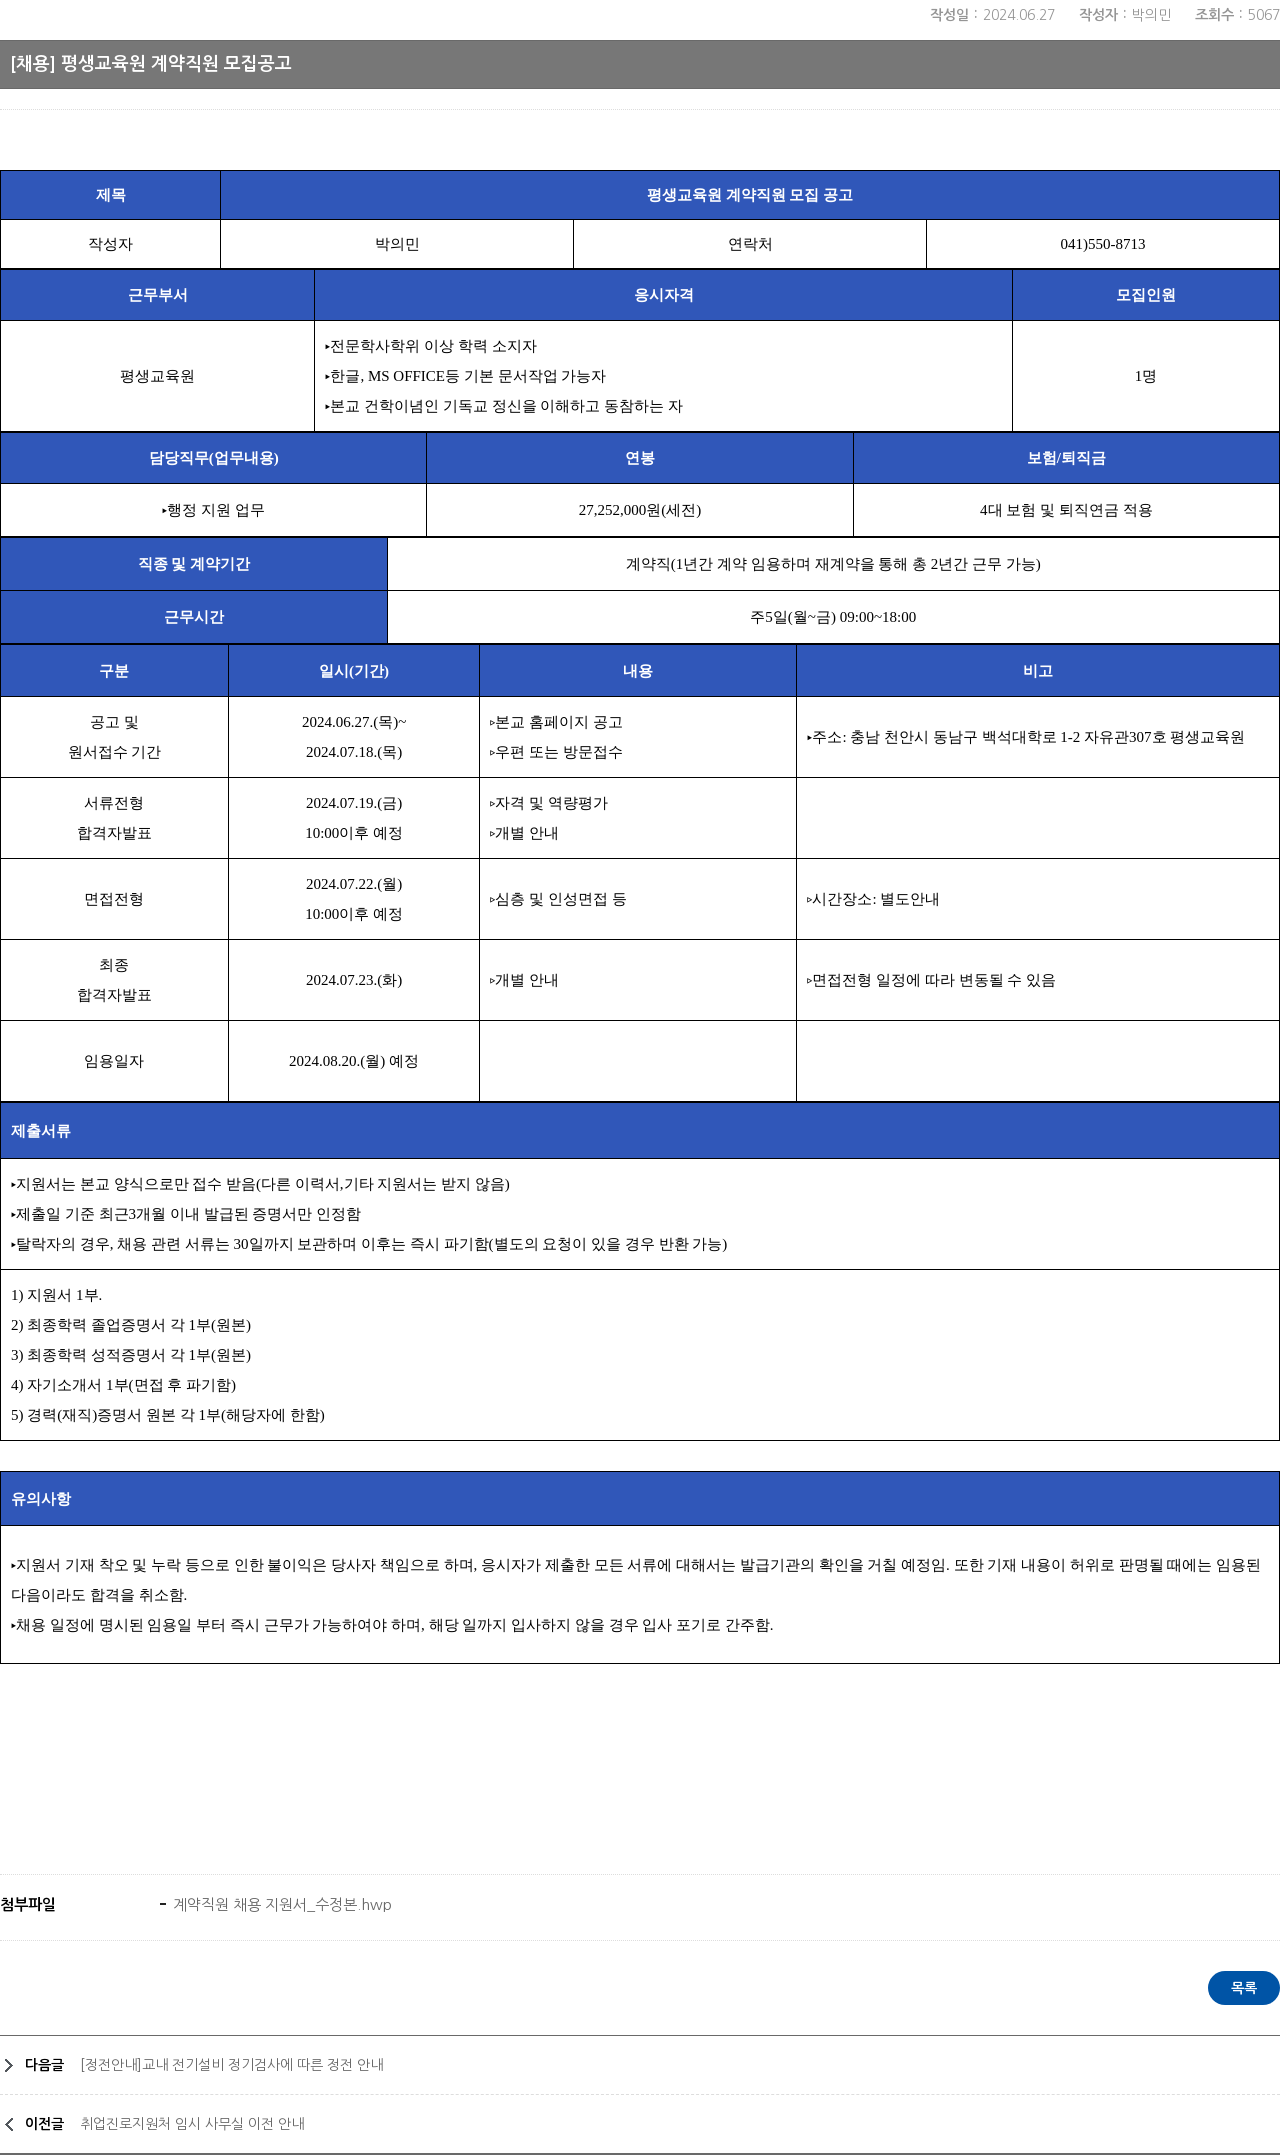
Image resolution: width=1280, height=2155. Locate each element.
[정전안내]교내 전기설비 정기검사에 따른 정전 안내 (231, 2065)
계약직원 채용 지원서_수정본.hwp (280, 1904)
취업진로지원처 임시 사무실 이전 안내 (192, 2124)
